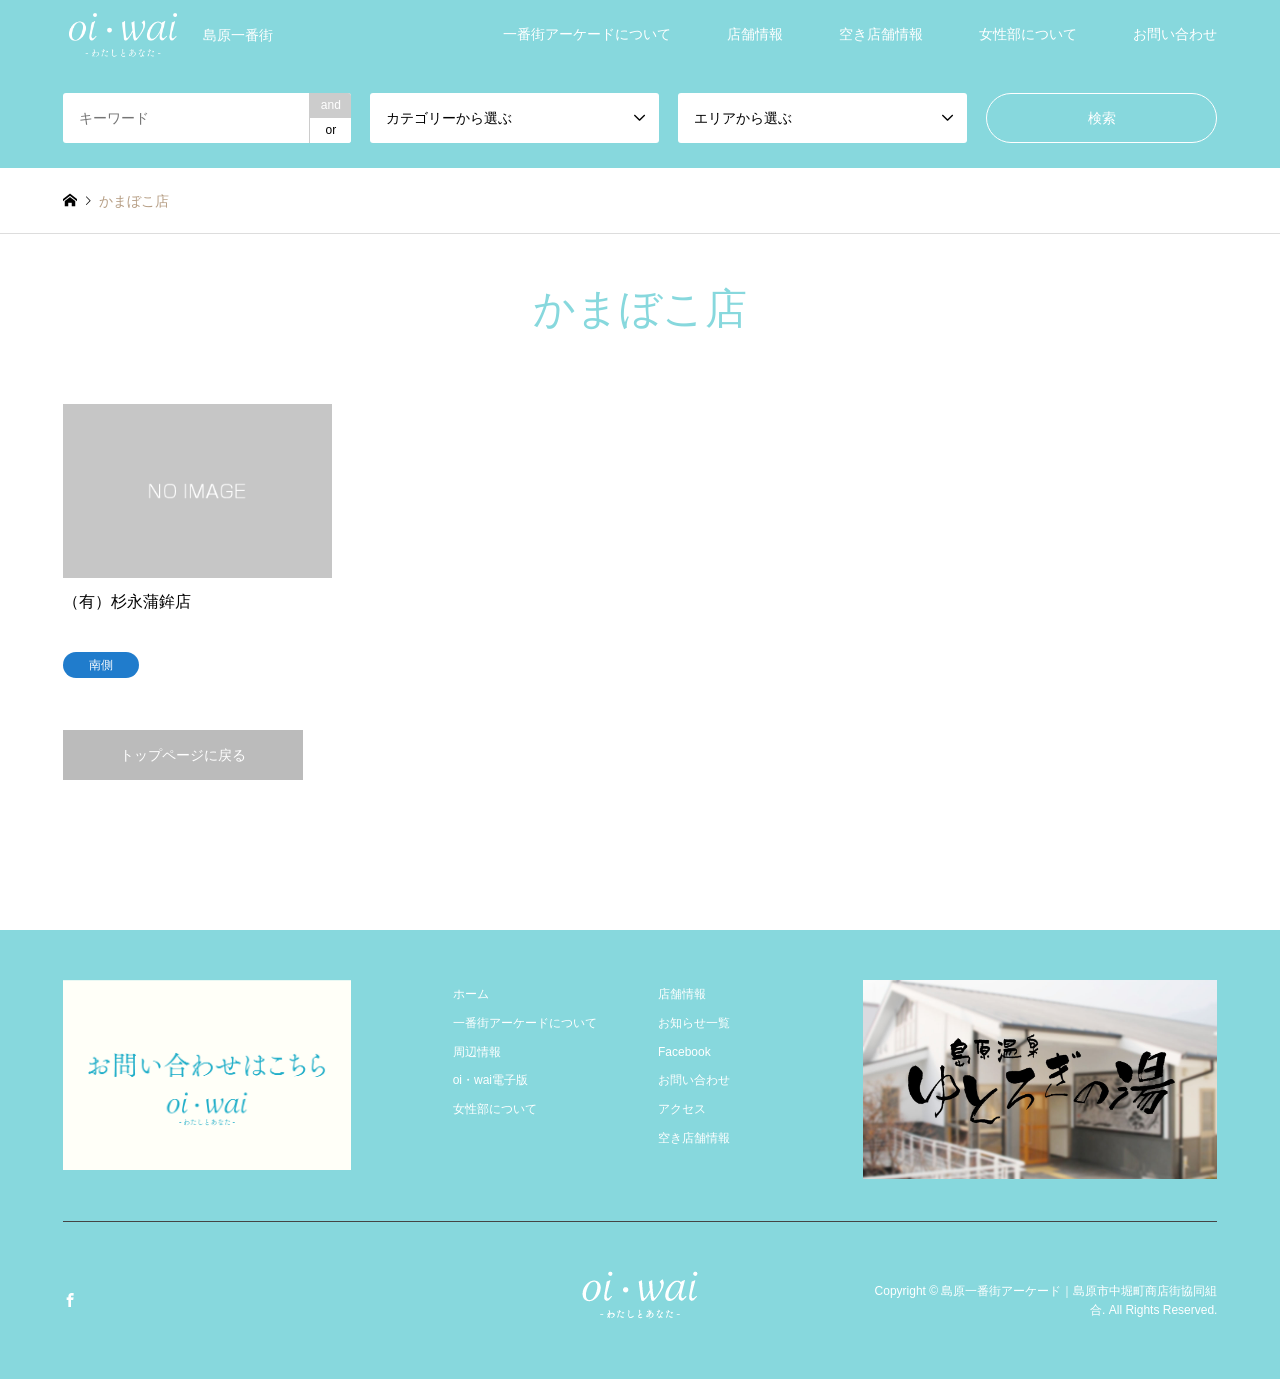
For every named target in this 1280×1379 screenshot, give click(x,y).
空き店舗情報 (881, 34)
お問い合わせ (1175, 34)
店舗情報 (755, 34)
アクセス (682, 1109)
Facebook (684, 1052)
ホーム (471, 994)
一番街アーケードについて (587, 34)
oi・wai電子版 (490, 1080)
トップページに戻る (183, 755)
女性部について (1028, 34)
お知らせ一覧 (694, 1023)
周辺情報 (477, 1052)
